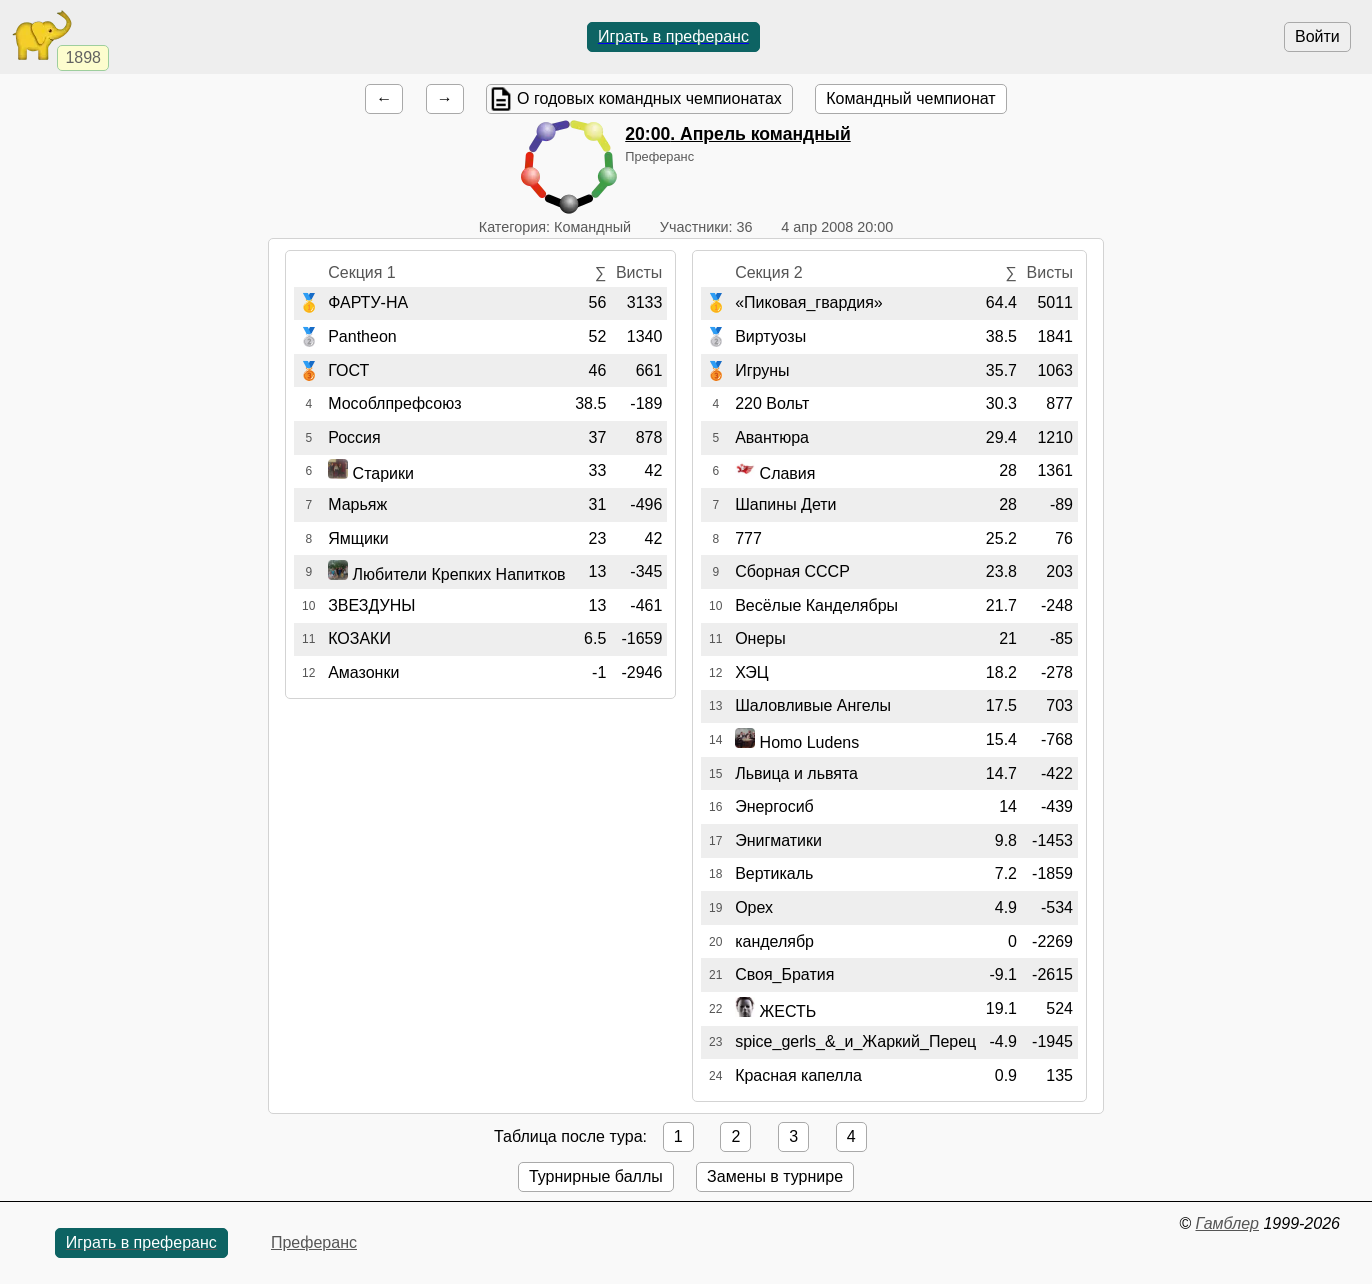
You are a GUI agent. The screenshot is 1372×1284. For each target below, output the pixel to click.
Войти (1317, 36)
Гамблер (1227, 1223)
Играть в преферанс (673, 36)
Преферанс (314, 1242)
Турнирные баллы (596, 1176)
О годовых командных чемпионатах (649, 98)
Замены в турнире (775, 1176)
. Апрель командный (737, 134)
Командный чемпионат (910, 98)
